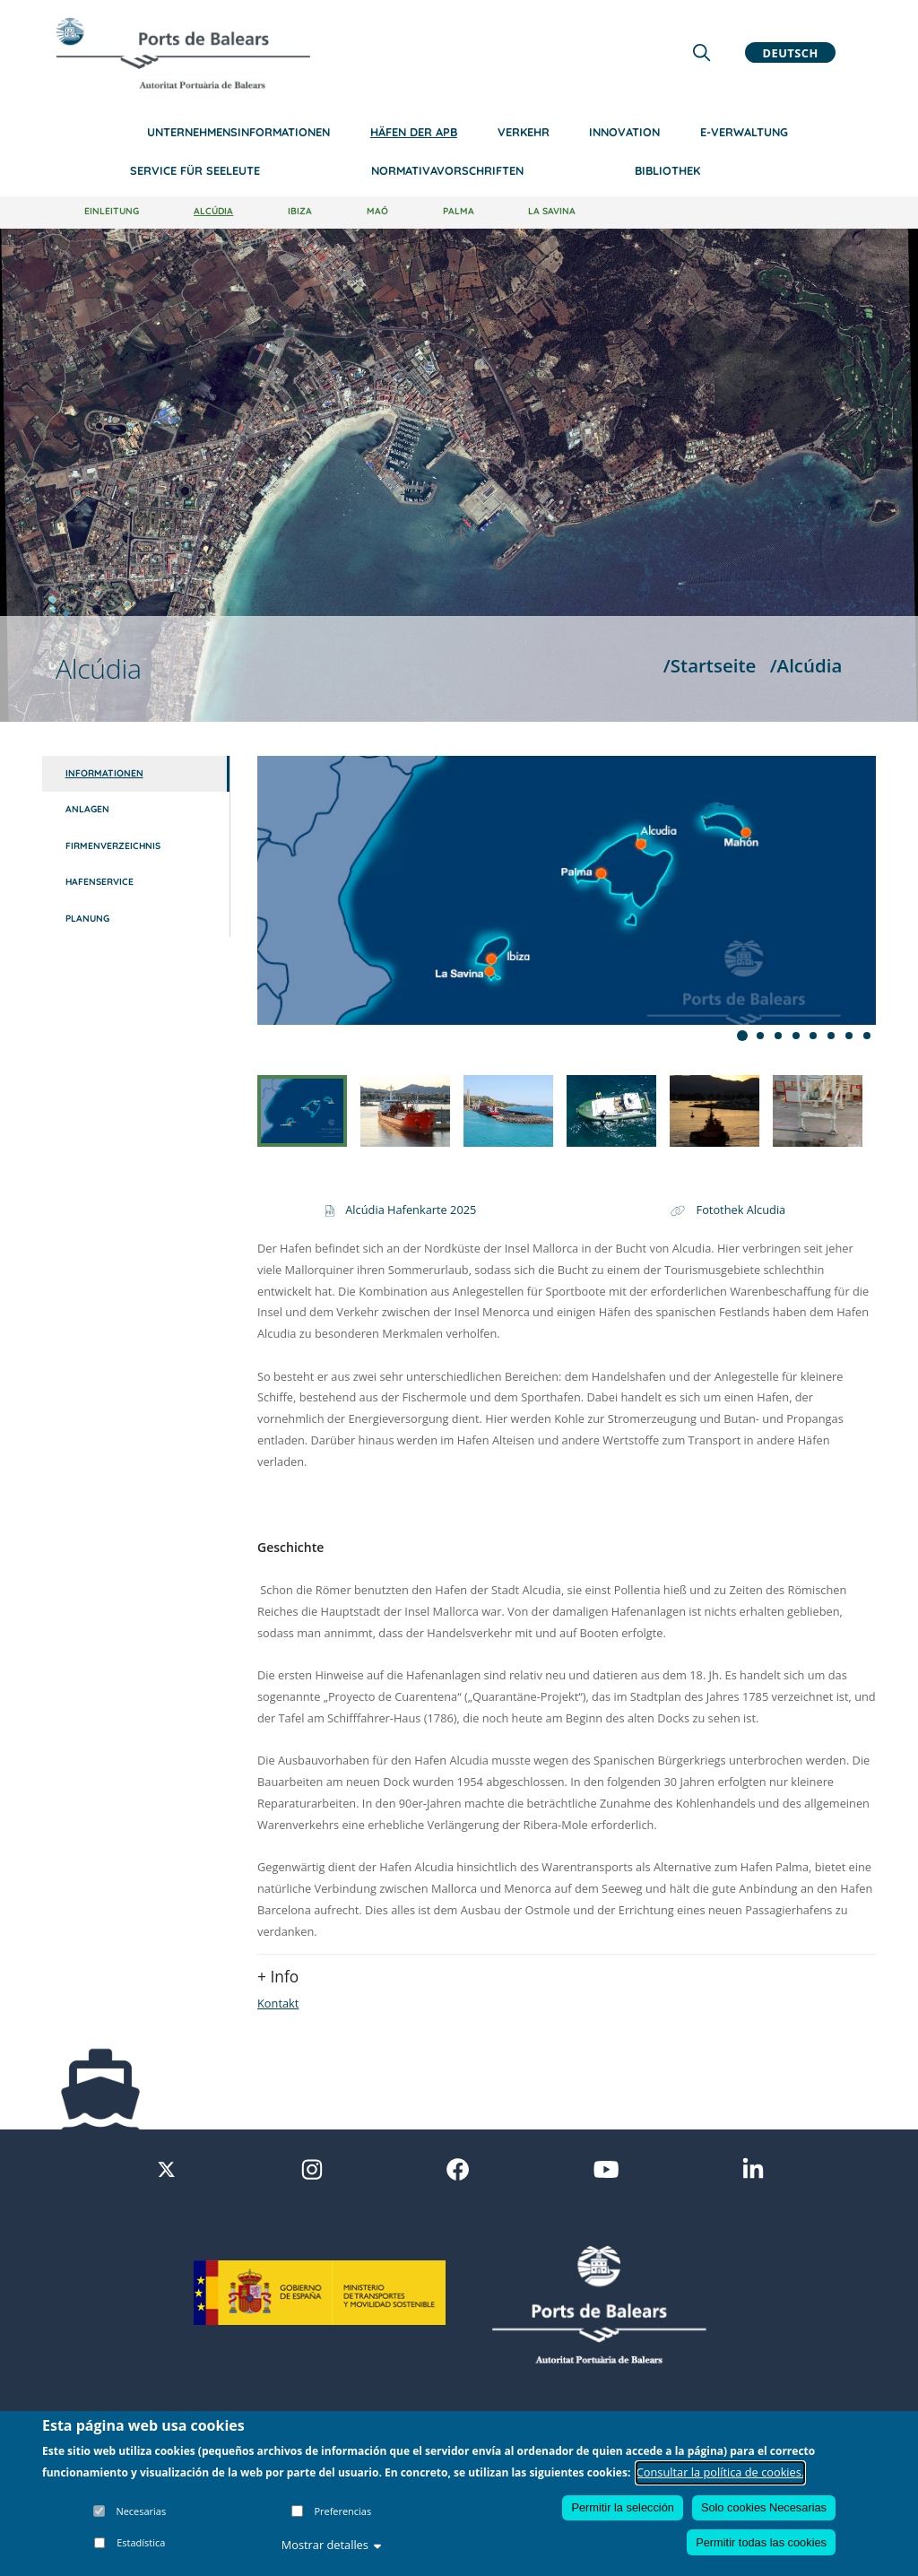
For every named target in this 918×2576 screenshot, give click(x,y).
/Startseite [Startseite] (710, 665)
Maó (377, 211)
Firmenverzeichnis (112, 846)
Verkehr (524, 132)
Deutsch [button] (790, 52)
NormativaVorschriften (447, 170)
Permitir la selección (622, 2507)
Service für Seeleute (195, 170)
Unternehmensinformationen (238, 132)
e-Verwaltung (744, 132)
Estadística (141, 2542)
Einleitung (111, 211)
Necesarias (141, 2511)
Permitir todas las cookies (761, 2542)
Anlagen (87, 809)
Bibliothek (667, 170)
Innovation (624, 132)
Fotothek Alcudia (741, 1209)
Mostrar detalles (331, 2545)
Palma (458, 211)
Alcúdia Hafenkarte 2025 (410, 1209)
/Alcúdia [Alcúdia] (806, 665)
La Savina (552, 211)
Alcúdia (213, 211)
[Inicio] (183, 53)
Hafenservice (99, 882)
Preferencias (342, 2511)
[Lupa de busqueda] (701, 52)
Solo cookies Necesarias (764, 2507)
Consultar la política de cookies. (721, 2472)
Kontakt (278, 2003)
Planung (87, 918)
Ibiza (300, 211)
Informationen (104, 773)
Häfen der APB (413, 132)
